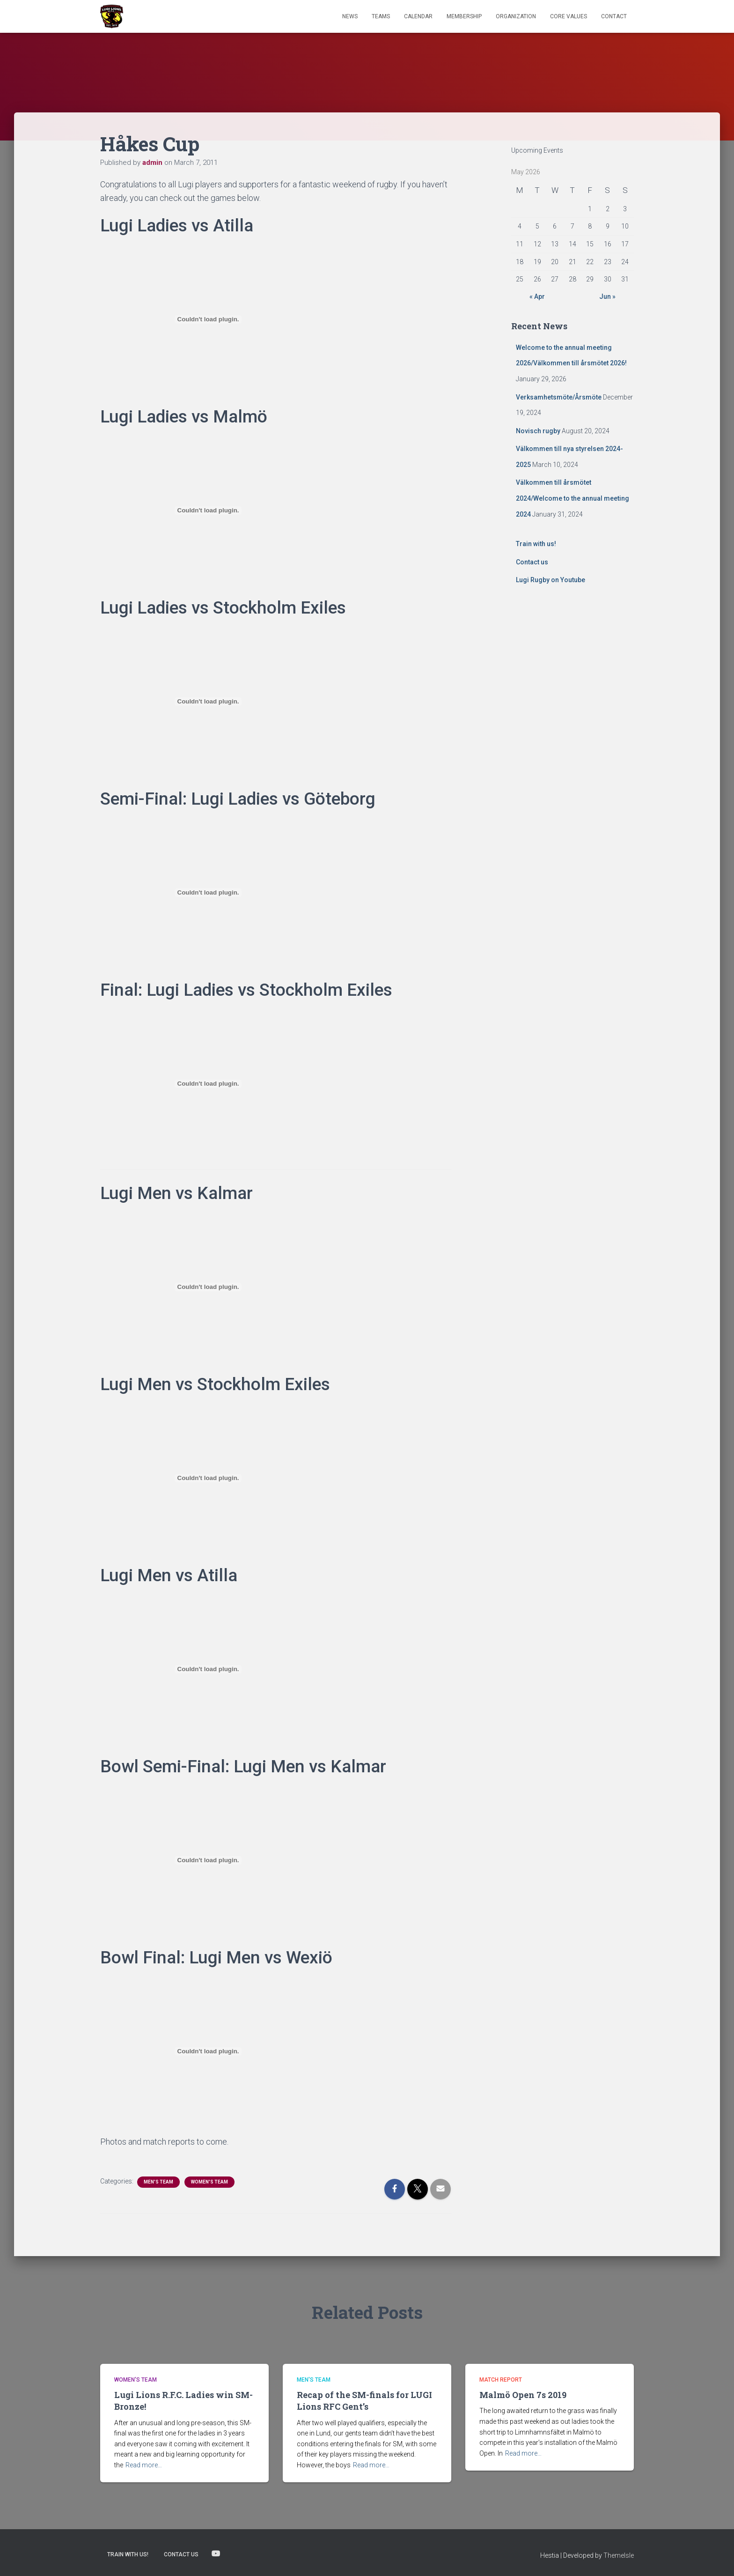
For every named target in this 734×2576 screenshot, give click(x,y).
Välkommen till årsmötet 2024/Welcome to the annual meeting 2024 (572, 498)
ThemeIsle (618, 2555)
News (350, 16)
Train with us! (536, 544)
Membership (464, 16)
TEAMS (381, 16)
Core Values (568, 16)
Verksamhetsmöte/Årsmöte (559, 397)
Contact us (532, 562)
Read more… (143, 2465)
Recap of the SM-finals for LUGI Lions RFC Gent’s (364, 2400)
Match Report (500, 2379)
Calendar (418, 16)
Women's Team (209, 2181)
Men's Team (158, 2181)
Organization (516, 16)
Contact (614, 16)
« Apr (537, 296)
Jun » (607, 296)
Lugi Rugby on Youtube (550, 580)
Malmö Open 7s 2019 (522, 2394)
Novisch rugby (538, 431)
